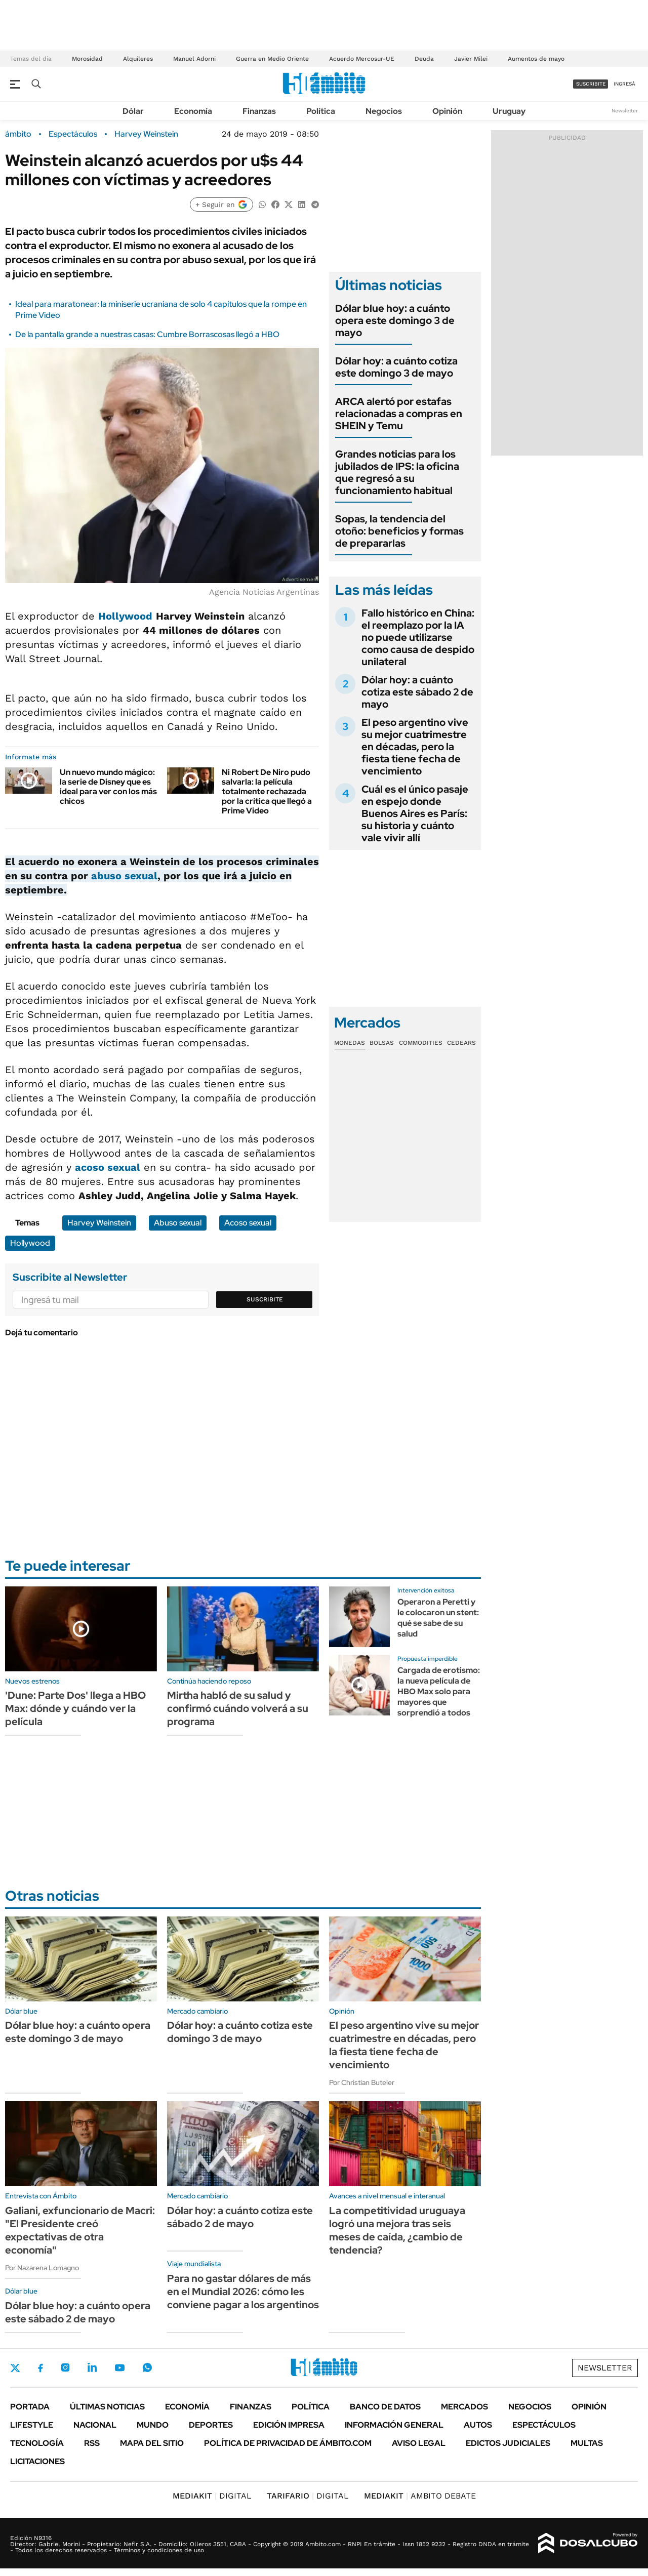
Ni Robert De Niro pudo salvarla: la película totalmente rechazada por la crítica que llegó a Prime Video (267, 791)
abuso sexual (124, 876)
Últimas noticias (107, 2406)
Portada (30, 2406)
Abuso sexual (177, 1222)
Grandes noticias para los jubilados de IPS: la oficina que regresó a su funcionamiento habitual (397, 472)
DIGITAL (212, 2496)
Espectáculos (73, 134)
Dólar (133, 111)
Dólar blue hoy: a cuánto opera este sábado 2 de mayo (77, 2312)
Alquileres (138, 58)
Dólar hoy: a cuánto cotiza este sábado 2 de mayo (417, 692)
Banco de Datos (385, 2406)
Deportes (211, 2425)
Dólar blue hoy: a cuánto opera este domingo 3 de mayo (395, 320)
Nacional (94, 2425)
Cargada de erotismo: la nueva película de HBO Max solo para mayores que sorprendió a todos (438, 1691)
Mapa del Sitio (152, 2443)
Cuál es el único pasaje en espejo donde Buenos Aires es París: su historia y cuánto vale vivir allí (414, 813)
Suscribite (265, 1299)
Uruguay (509, 111)
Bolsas (382, 1042)
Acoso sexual (247, 1222)
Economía (193, 111)
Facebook (40, 2368)
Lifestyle (31, 2425)
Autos (478, 2425)
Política (320, 111)
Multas (587, 2443)
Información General (394, 2425)
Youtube (119, 2367)
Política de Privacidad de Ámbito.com (288, 2443)
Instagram (65, 2367)
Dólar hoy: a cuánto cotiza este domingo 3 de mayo (396, 367)
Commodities (420, 1042)
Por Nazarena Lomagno (42, 2267)
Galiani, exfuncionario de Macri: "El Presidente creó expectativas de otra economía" (80, 2230)
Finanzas (259, 111)
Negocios (384, 111)
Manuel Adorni (194, 58)
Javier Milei (471, 58)
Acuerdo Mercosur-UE (361, 58)
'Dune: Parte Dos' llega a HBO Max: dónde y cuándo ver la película (75, 1708)
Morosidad (87, 58)
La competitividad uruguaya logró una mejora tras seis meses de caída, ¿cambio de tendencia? (397, 2230)
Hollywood (125, 616)
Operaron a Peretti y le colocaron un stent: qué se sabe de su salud (438, 1618)
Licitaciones (37, 2461)
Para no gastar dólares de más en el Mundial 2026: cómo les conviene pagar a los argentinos (243, 2291)
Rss (92, 2443)
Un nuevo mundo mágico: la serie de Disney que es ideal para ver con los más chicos (108, 787)
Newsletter (625, 110)
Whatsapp (147, 2367)
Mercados (464, 2406)
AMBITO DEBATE (420, 2496)
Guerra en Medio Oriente (272, 58)
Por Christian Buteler (361, 2082)
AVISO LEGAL (419, 2443)
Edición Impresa (289, 2425)
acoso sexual (107, 1167)
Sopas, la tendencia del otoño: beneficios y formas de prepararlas (399, 531)
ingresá (624, 84)
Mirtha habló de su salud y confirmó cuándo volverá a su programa (237, 1708)
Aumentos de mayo (536, 58)
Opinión (447, 111)
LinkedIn (92, 2367)
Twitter (15, 2368)
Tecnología (37, 2443)
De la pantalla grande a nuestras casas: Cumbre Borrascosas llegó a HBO (147, 334)
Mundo (153, 2425)
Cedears (461, 1042)
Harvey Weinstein (146, 134)
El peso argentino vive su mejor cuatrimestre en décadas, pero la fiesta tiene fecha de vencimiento (414, 747)
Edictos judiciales (508, 2443)
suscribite (590, 84)
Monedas (349, 1042)
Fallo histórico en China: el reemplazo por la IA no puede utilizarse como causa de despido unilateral (417, 637)
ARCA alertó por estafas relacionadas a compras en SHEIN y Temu (398, 413)
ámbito (18, 134)
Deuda (424, 58)
